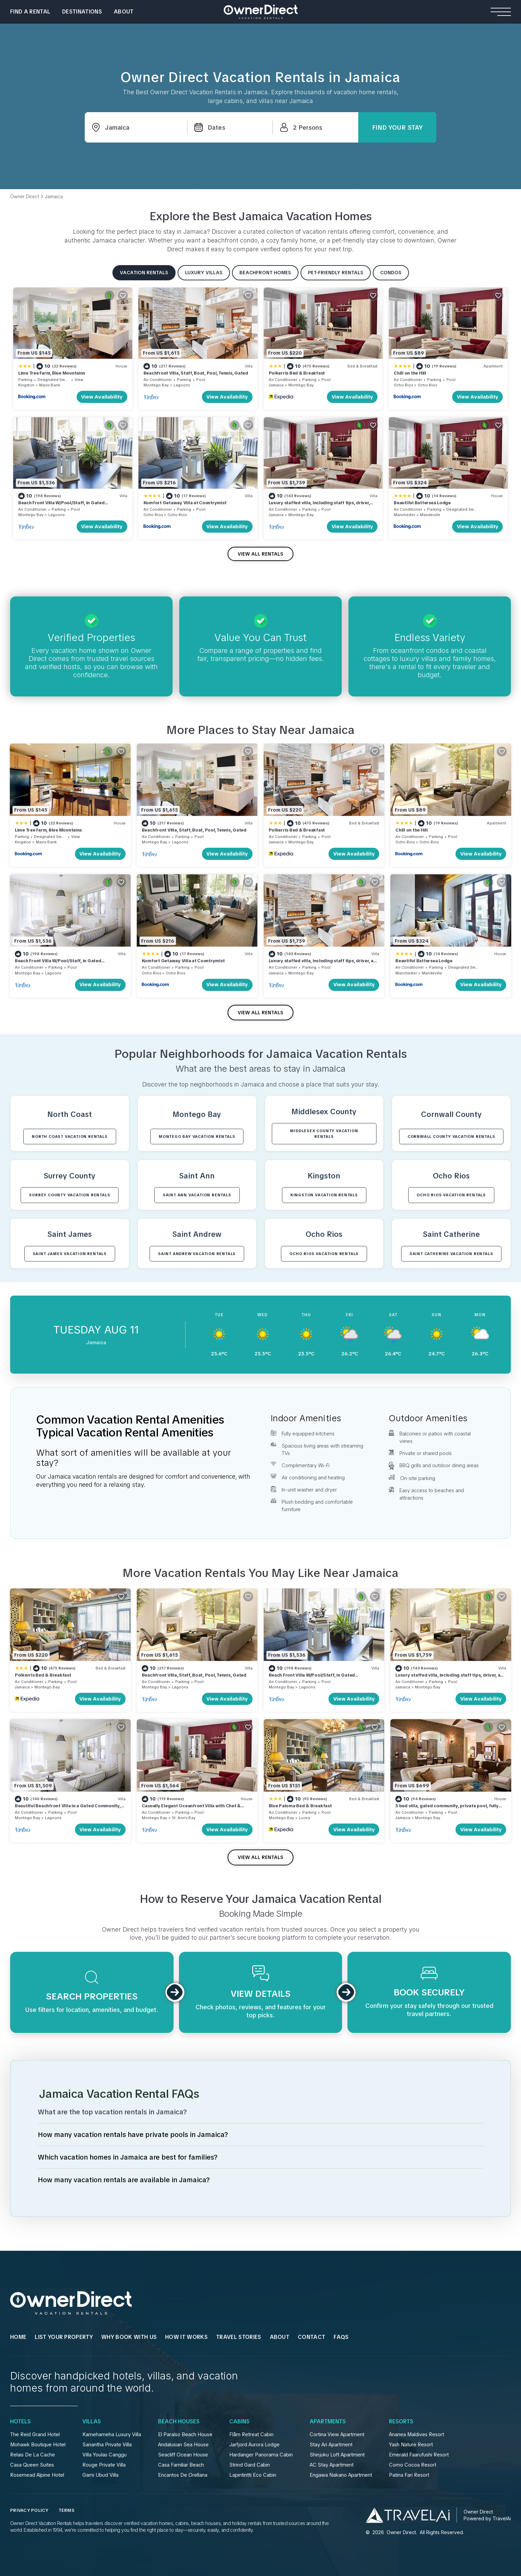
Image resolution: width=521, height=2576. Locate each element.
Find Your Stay (397, 127)
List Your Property (64, 2337)
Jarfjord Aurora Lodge (254, 2444)
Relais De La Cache (32, 2454)
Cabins (239, 2421)
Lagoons (182, 385)
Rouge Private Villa (104, 2465)
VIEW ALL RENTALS (260, 554)
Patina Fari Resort (409, 2475)
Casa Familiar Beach (181, 2465)
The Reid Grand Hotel (35, 2434)
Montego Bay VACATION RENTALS (197, 1136)
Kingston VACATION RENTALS (324, 1195)
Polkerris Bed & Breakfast (297, 373)
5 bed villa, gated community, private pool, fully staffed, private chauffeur (446, 1809)
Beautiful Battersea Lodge (422, 503)
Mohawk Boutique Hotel (38, 2444)
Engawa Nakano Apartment (341, 2475)
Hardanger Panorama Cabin (261, 2454)
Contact (311, 2337)
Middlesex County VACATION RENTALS (324, 1133)
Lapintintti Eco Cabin (252, 2475)
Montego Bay (156, 385)
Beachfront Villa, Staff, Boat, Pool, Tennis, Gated (196, 373)
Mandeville (430, 514)
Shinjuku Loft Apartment (337, 2454)
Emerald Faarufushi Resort (419, 2454)
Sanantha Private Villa (107, 2444)
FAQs (341, 2337)
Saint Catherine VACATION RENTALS (451, 1253)
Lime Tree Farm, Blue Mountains (51, 373)
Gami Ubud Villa (100, 2475)
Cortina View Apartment (337, 2434)
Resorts (401, 2421)
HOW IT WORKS (186, 2337)
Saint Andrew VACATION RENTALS (197, 1253)
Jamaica (276, 385)
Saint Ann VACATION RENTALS (197, 1195)
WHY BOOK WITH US (129, 2337)
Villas (91, 2421)
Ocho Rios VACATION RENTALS (451, 1195)
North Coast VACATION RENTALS (69, 1136)
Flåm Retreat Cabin (251, 2434)
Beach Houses (179, 2421)
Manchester (404, 514)
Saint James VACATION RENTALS (70, 1253)
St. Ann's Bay (184, 1817)
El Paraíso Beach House (185, 2434)
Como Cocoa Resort (412, 2465)
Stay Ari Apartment (331, 2444)
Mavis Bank (49, 385)
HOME (18, 2337)
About (124, 11)
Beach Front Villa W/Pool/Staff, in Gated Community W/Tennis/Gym (61, 506)
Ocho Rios (403, 385)
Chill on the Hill (410, 373)
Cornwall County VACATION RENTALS (451, 1136)
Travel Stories (238, 2337)
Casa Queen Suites (32, 2465)
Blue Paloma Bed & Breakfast (300, 1806)
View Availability (102, 396)
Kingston (26, 385)
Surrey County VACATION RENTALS (69, 1195)
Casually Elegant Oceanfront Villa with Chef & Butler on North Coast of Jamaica (191, 1809)
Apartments (328, 2421)
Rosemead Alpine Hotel (37, 2475)
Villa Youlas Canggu (104, 2454)
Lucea (304, 1817)
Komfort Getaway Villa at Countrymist (185, 503)
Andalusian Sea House (183, 2444)
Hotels (20, 2421)
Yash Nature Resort (411, 2444)
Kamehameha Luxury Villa (111, 2434)
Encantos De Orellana (182, 2475)
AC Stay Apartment (332, 2465)
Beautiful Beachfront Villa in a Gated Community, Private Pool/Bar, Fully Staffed (68, 1809)
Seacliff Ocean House (183, 2454)
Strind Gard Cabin (249, 2465)
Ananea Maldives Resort (416, 2434)
